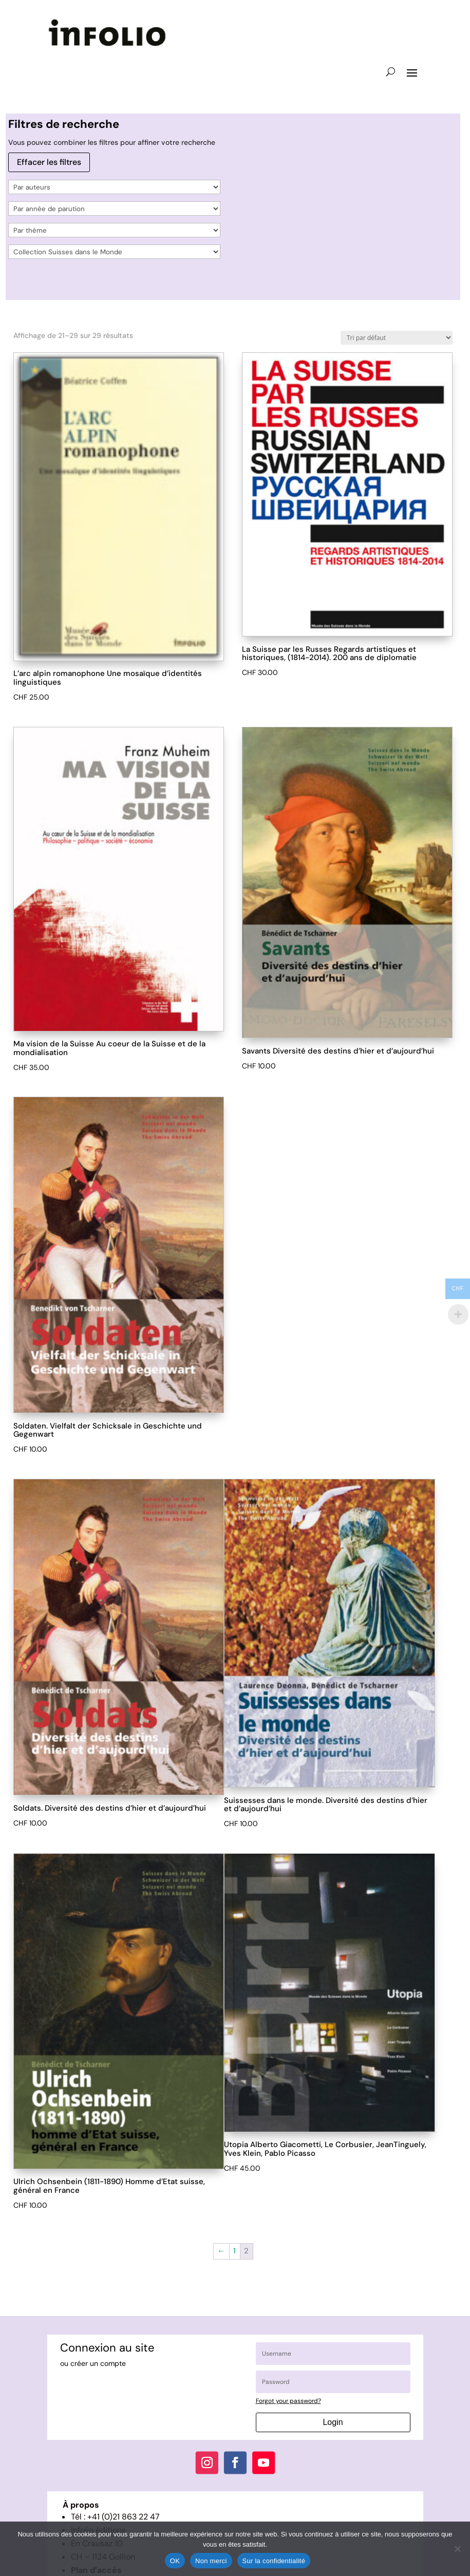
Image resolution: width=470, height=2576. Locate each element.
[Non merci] (457, 2549)
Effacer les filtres (49, 162)
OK (175, 2561)
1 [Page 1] (234, 2251)
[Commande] (397, 338)
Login (333, 2422)
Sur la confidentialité (274, 2561)
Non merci (211, 2561)
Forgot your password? (288, 2401)
